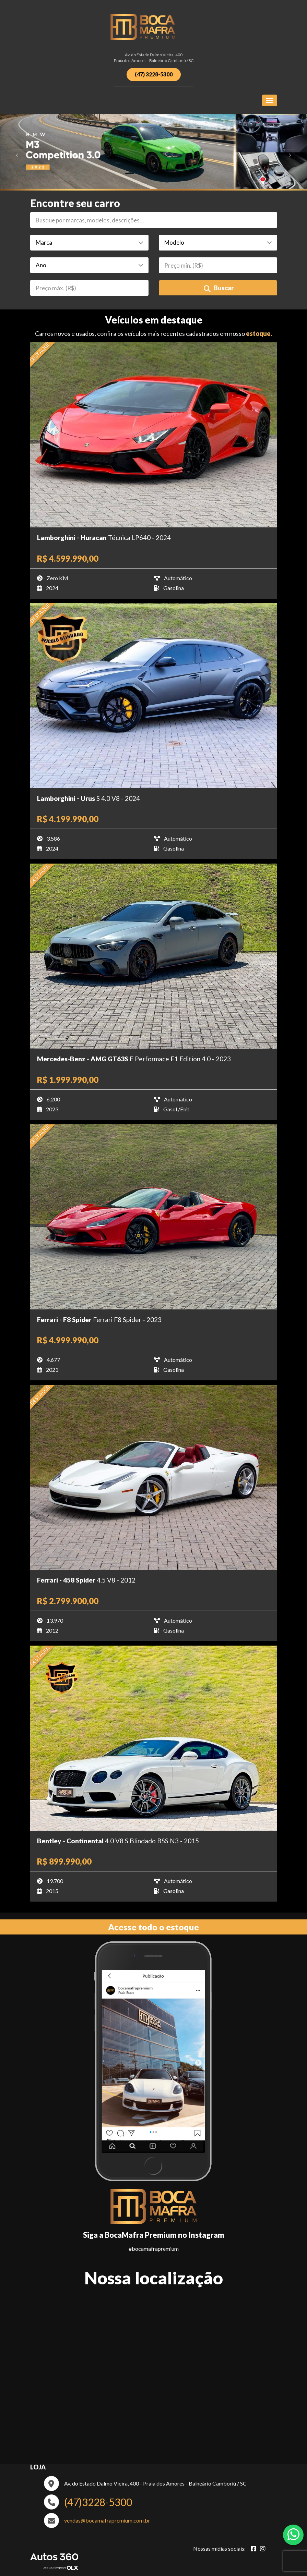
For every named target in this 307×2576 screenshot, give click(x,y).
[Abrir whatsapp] (293, 2534)
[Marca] (89, 243)
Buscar (219, 288)
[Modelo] (218, 243)
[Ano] (89, 265)
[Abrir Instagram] (262, 2548)
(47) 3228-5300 (154, 74)
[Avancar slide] (291, 152)
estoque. (259, 333)
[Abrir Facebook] (253, 2548)
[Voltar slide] (15, 152)
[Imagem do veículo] (153, 434)
